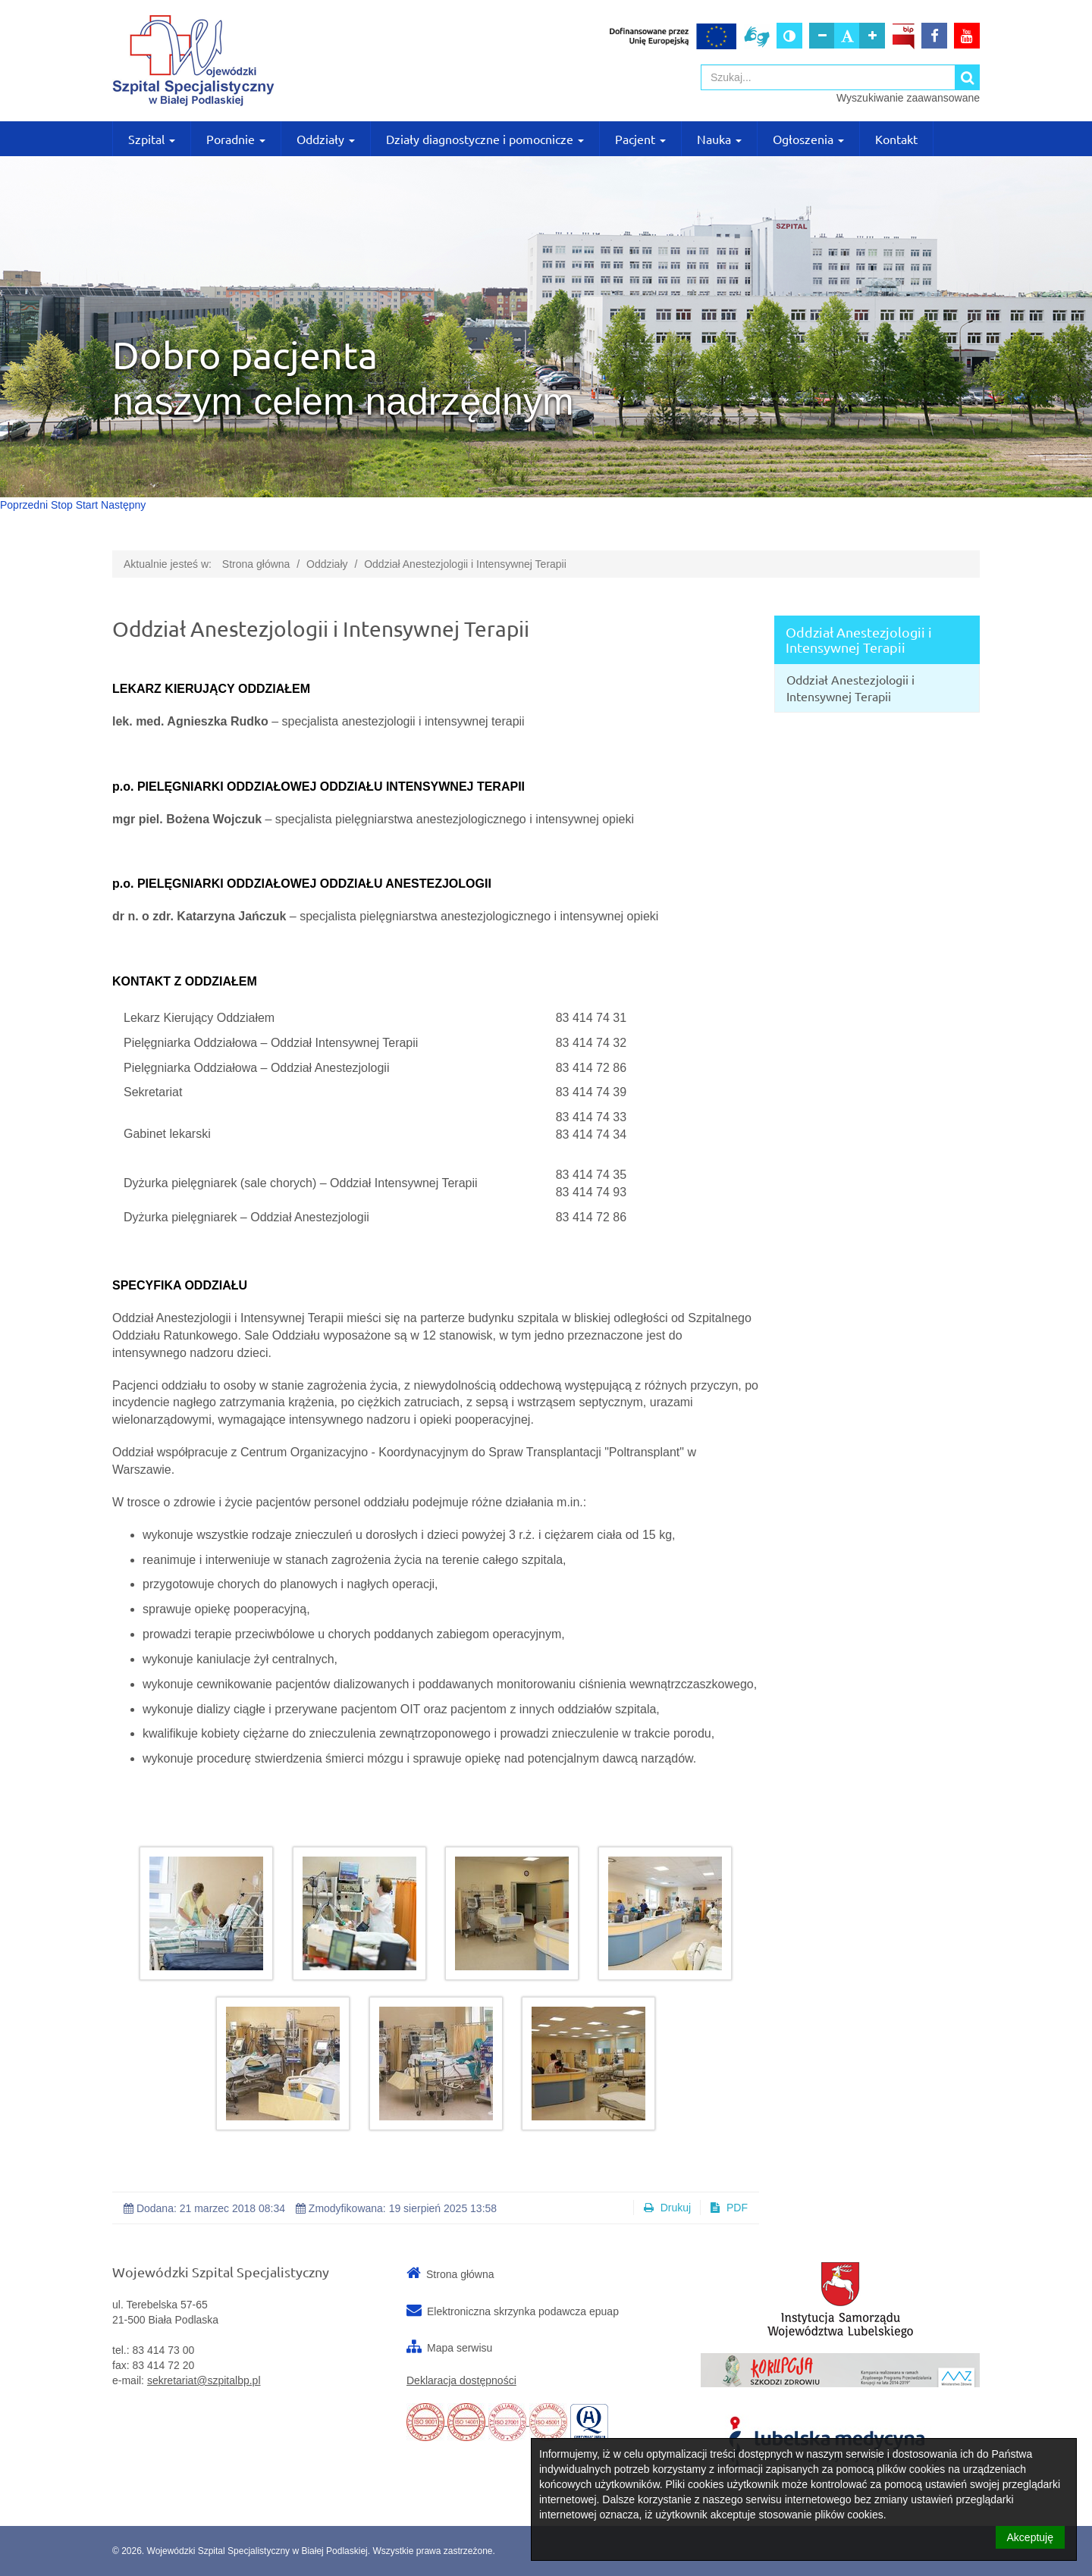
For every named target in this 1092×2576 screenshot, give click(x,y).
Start (87, 505)
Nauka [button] (719, 138)
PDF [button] (729, 2208)
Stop (62, 505)
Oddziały (326, 564)
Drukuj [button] (667, 2208)
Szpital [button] (151, 138)
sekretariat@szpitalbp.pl (204, 2380)
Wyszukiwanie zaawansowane (908, 98)
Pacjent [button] (640, 138)
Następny (123, 505)
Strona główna (256, 564)
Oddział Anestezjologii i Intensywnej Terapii (465, 564)
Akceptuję (1030, 2537)
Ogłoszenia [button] (808, 138)
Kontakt (896, 138)
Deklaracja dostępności (461, 2380)
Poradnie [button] (235, 138)
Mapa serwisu (459, 2348)
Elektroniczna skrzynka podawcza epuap (523, 2311)
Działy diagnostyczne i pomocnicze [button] (485, 138)
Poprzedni (24, 505)
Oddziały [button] (326, 138)
